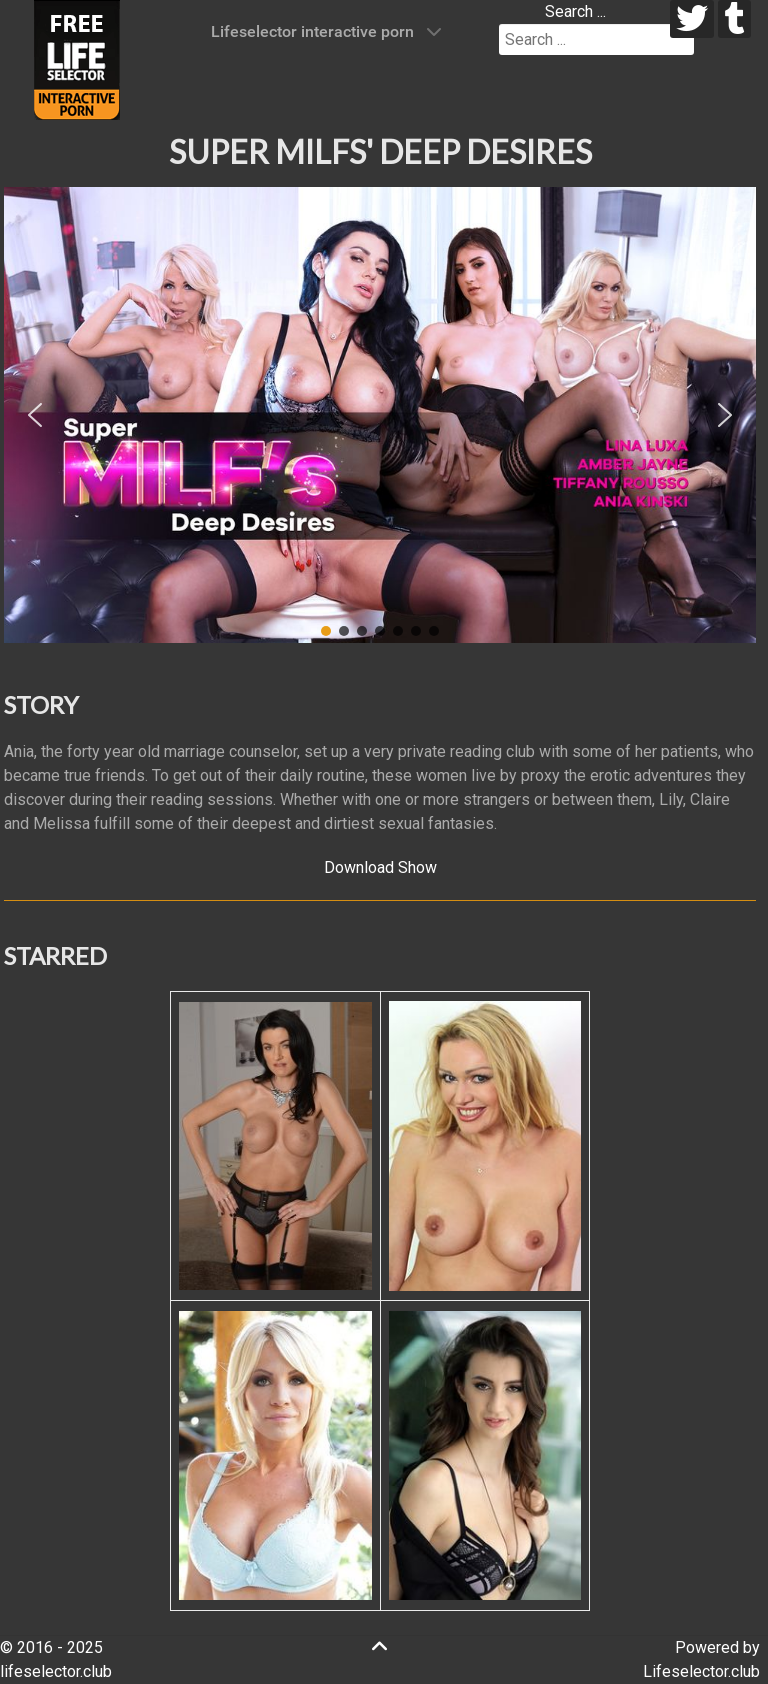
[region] (380, 415)
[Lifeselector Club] (77, 58)
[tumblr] (734, 19)
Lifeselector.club (701, 1671)
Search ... (575, 11)
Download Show (380, 867)
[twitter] (692, 19)
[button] (35, 415)
